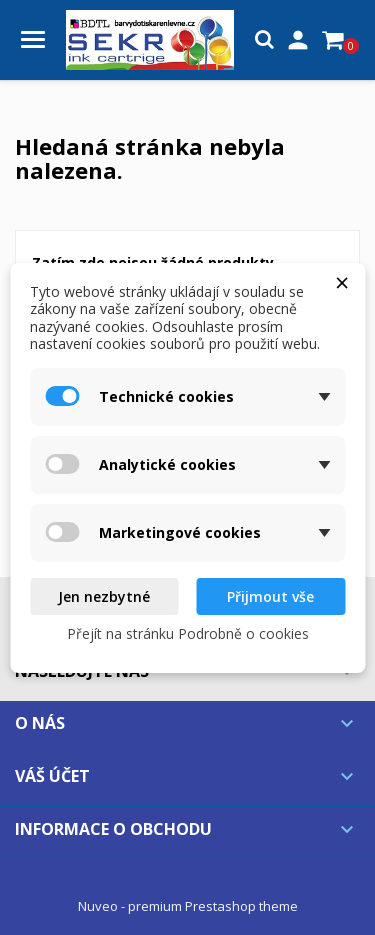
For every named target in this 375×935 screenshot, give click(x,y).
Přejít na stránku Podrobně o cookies (188, 633)
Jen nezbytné (104, 596)
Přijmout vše (270, 596)
